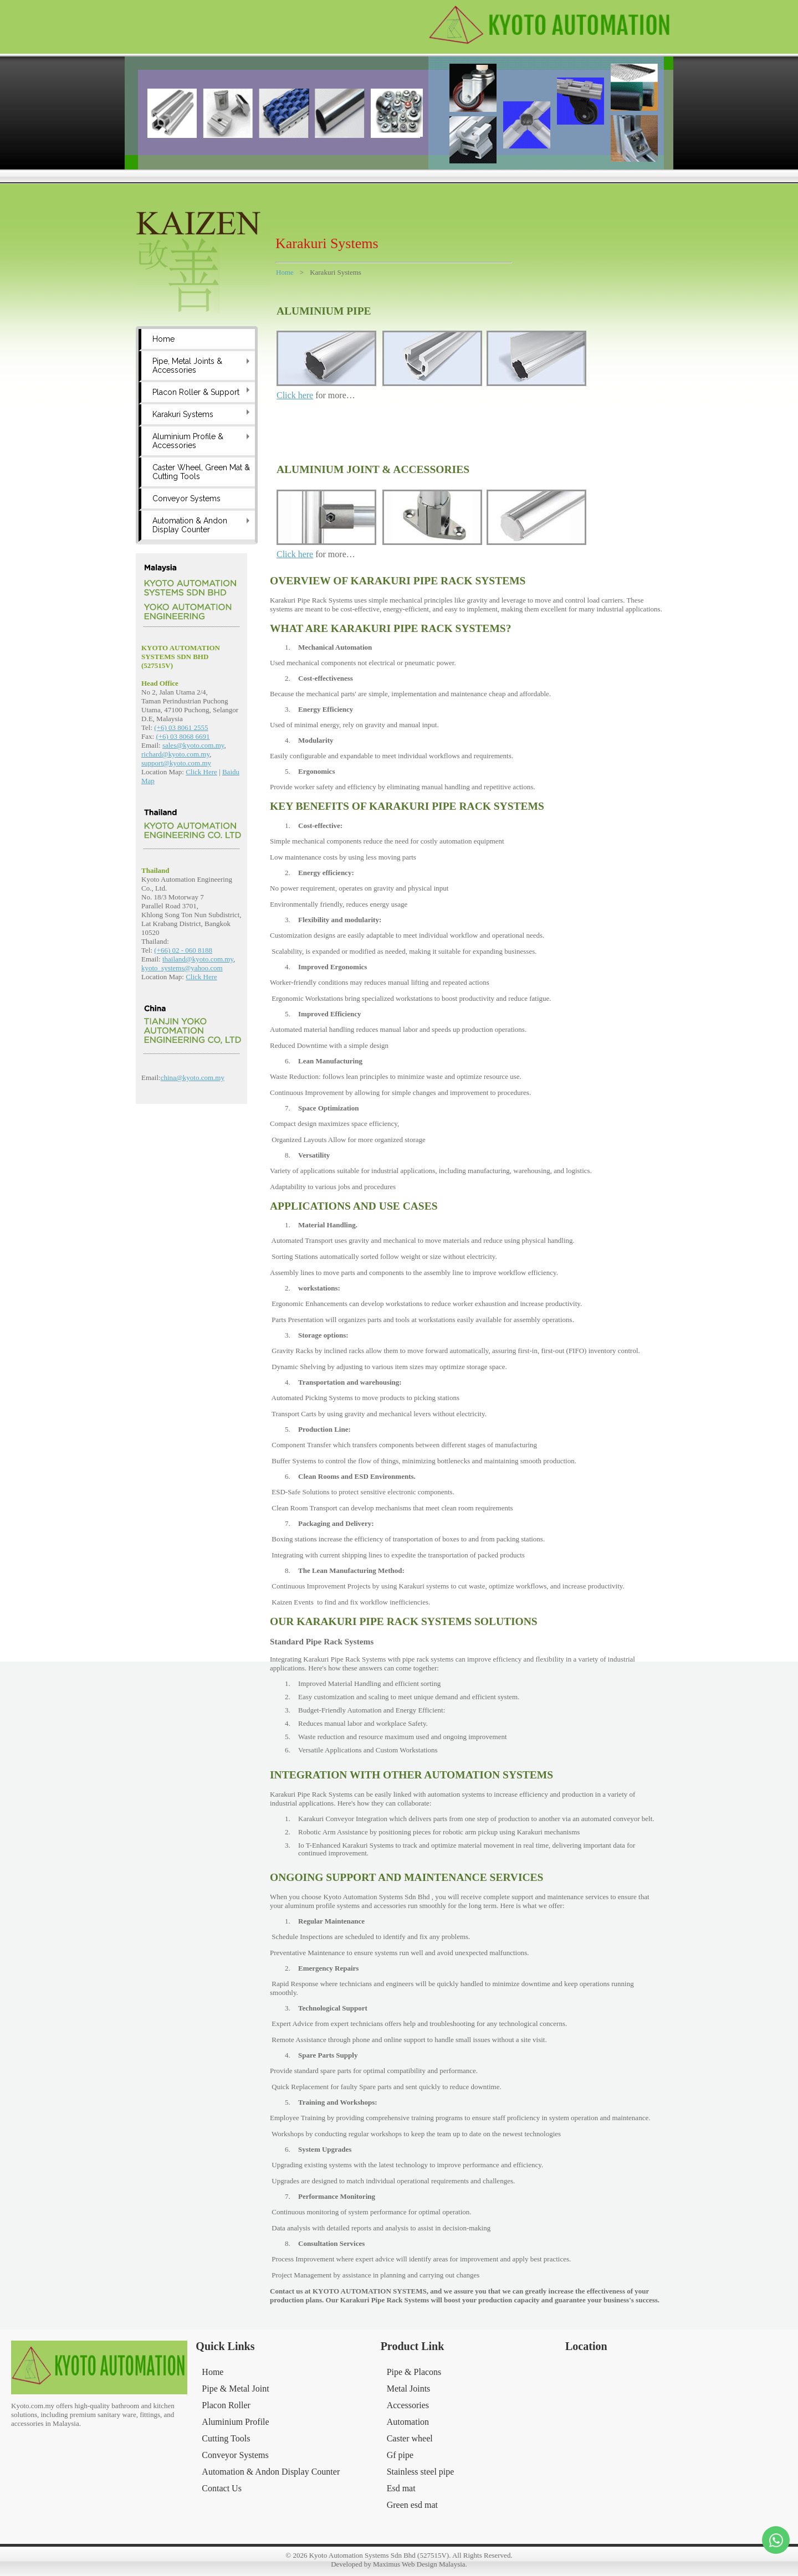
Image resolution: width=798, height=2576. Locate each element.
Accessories (408, 2405)
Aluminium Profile (235, 2421)
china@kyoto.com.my (192, 1077)
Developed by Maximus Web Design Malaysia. (399, 2564)
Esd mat (401, 2488)
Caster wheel (410, 2438)
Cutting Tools (226, 2438)
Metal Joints (409, 2388)
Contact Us (222, 2488)
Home (163, 339)
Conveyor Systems (186, 498)
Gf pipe (400, 2455)
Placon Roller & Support (195, 392)
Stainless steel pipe (420, 2471)
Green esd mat (412, 2505)
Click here (295, 395)
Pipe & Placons (414, 2372)
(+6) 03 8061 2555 (181, 727)
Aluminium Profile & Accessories (187, 441)
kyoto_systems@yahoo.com (182, 968)
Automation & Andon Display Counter (189, 525)
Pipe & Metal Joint (235, 2388)
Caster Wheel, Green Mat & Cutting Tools (201, 472)
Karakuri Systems (182, 414)
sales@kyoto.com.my (193, 745)
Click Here (201, 772)
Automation (408, 2421)
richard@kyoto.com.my (175, 754)
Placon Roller (226, 2405)
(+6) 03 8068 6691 (182, 736)
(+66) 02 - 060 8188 (183, 950)
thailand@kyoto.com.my (197, 959)
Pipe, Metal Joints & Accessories (187, 365)
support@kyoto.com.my (176, 763)
